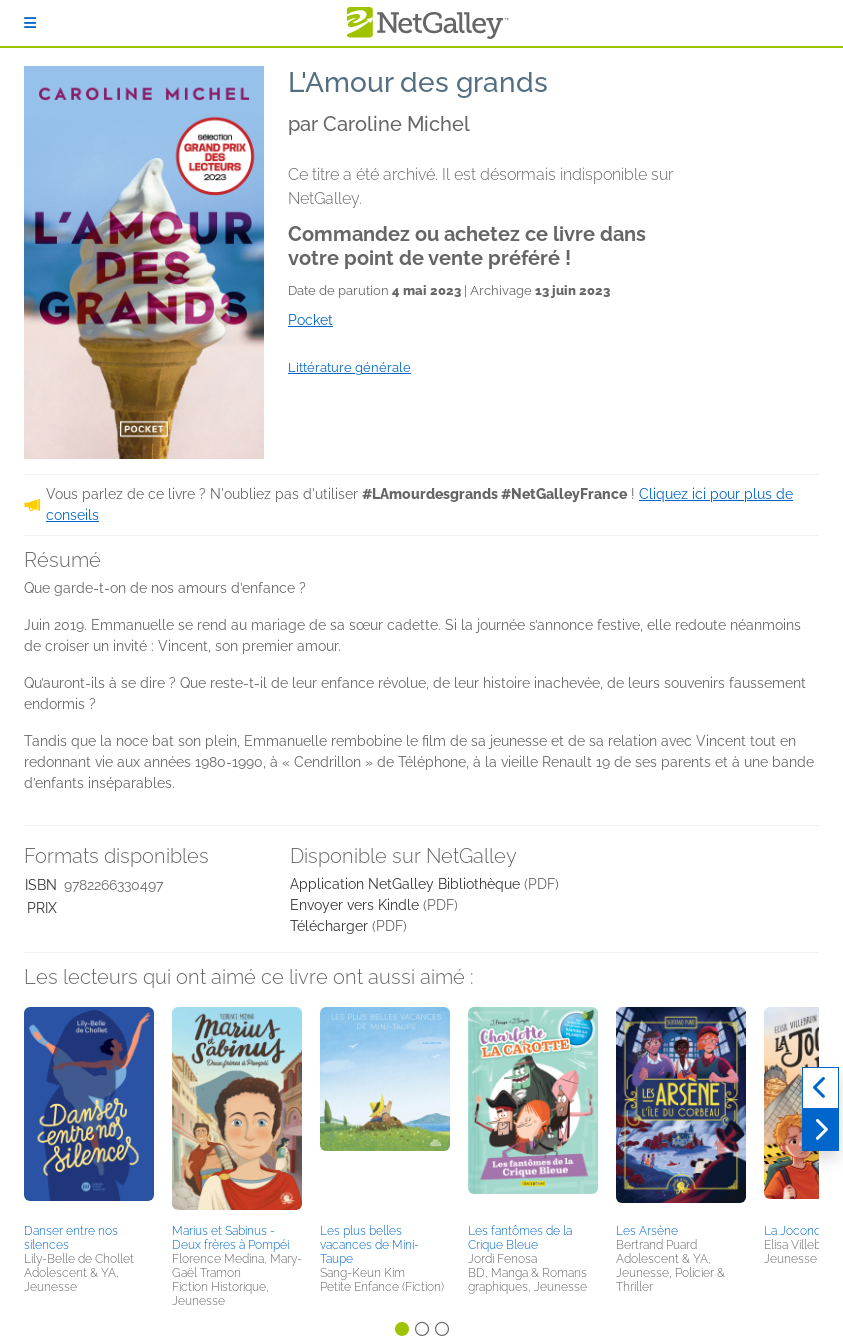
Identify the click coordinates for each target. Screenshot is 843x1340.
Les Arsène (647, 1231)
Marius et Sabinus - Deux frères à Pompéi (230, 1238)
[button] (89, 1112)
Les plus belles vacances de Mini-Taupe (369, 1245)
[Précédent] (820, 1088)
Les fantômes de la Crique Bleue (520, 1238)
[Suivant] (820, 1130)
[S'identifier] (30, 23)
